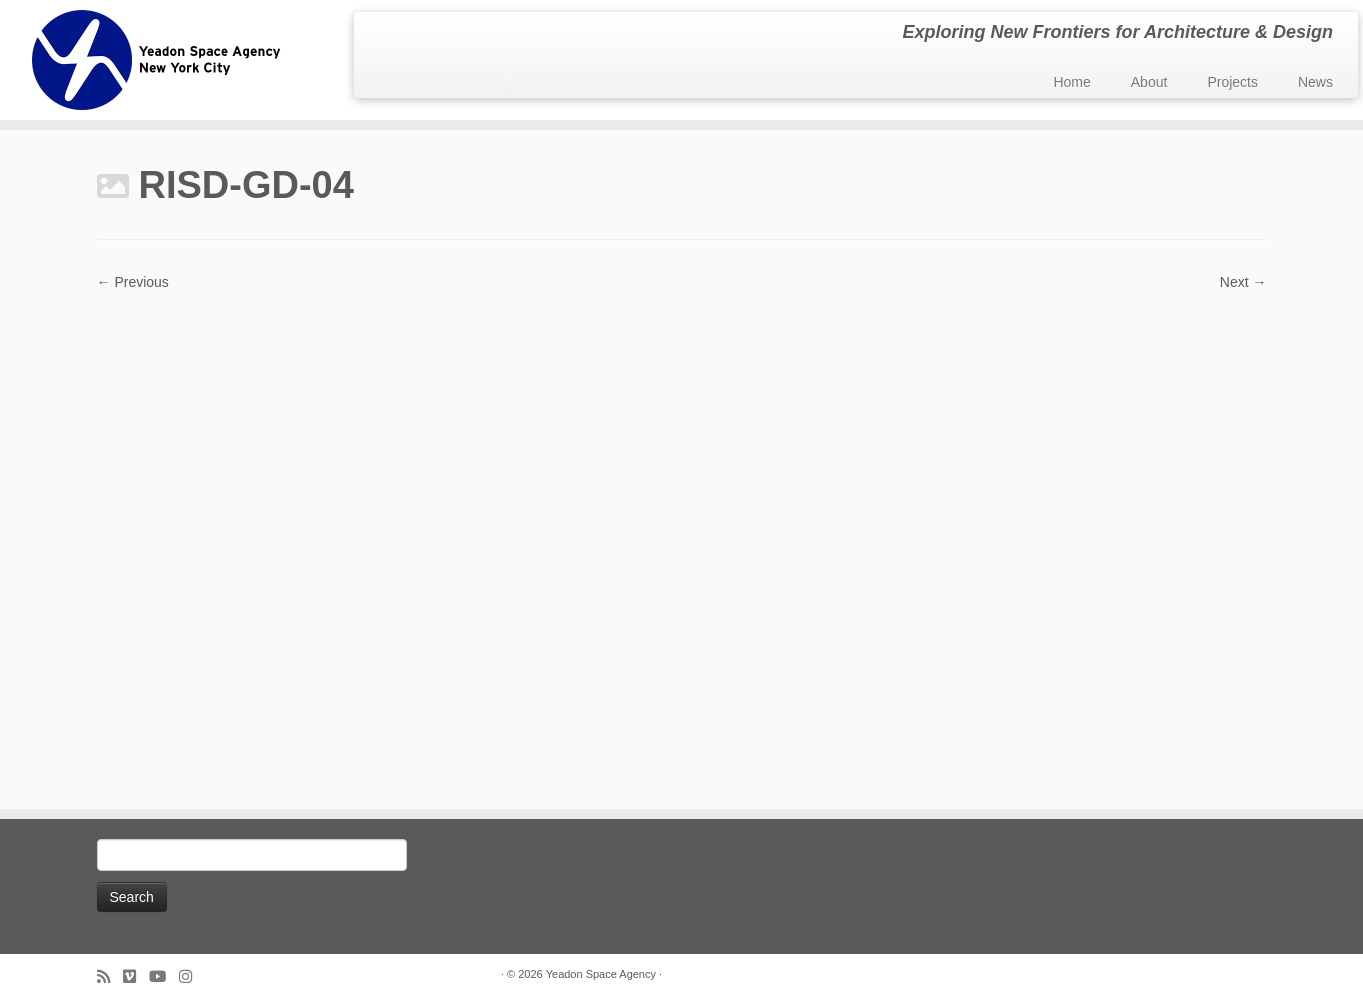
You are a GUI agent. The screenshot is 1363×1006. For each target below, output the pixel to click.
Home (1071, 82)
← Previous (133, 282)
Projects (1232, 82)
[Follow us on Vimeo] (136, 976)
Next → (1243, 282)
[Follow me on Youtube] (164, 976)
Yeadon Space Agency (601, 974)
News (1315, 82)
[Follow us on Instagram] (192, 976)
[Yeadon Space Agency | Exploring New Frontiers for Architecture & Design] (157, 60)
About (1149, 82)
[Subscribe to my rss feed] (110, 976)
